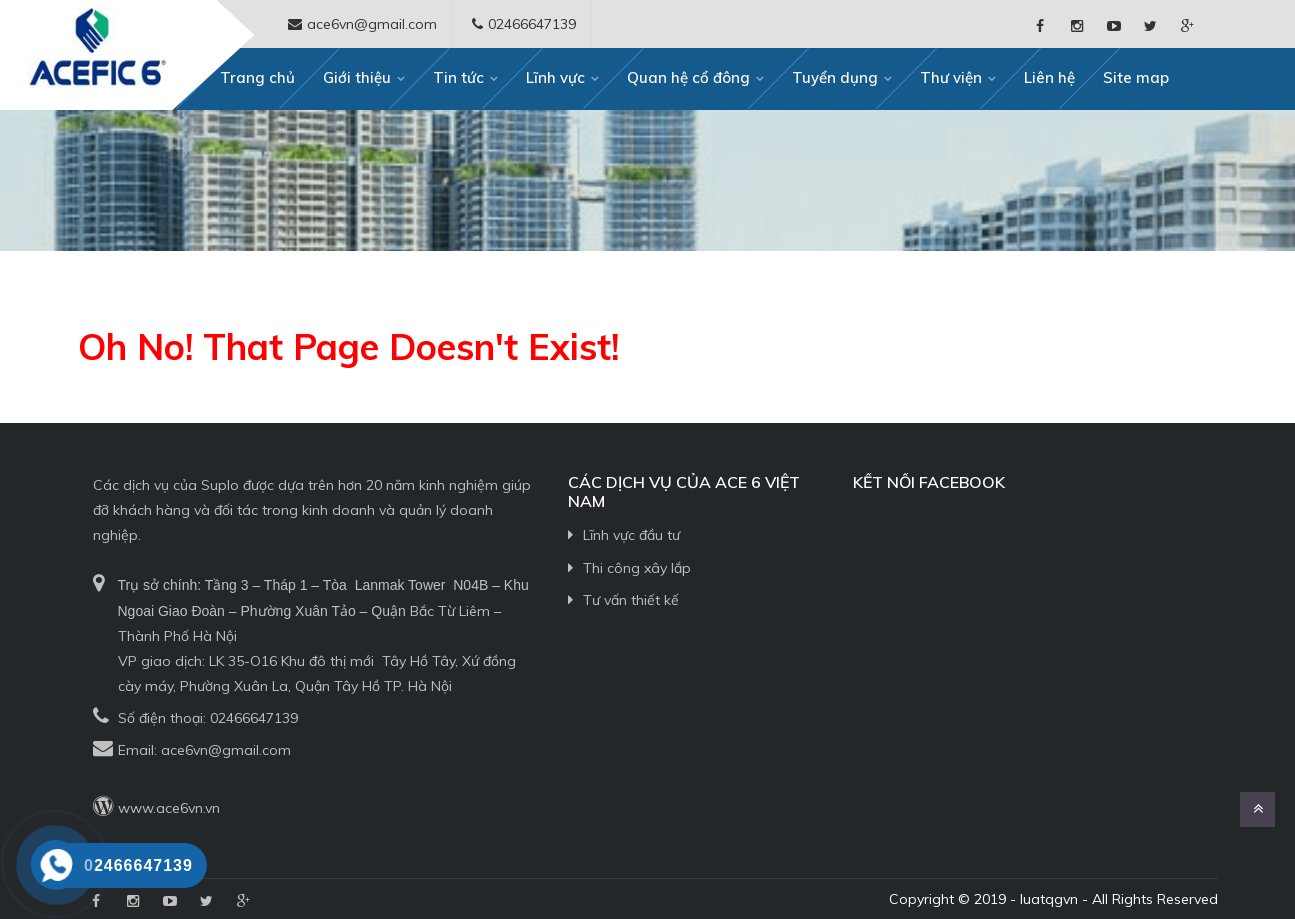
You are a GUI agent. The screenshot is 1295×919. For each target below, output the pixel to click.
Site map (1136, 77)
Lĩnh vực (555, 77)
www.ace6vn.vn (169, 808)
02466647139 (254, 718)
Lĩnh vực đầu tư (631, 535)
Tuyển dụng (835, 77)
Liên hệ (1049, 77)
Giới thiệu (357, 77)
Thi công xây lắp (637, 568)
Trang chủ (257, 77)
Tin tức (458, 77)
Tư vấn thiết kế (631, 600)
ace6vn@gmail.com (226, 750)
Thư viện (951, 77)
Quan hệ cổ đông (688, 77)
